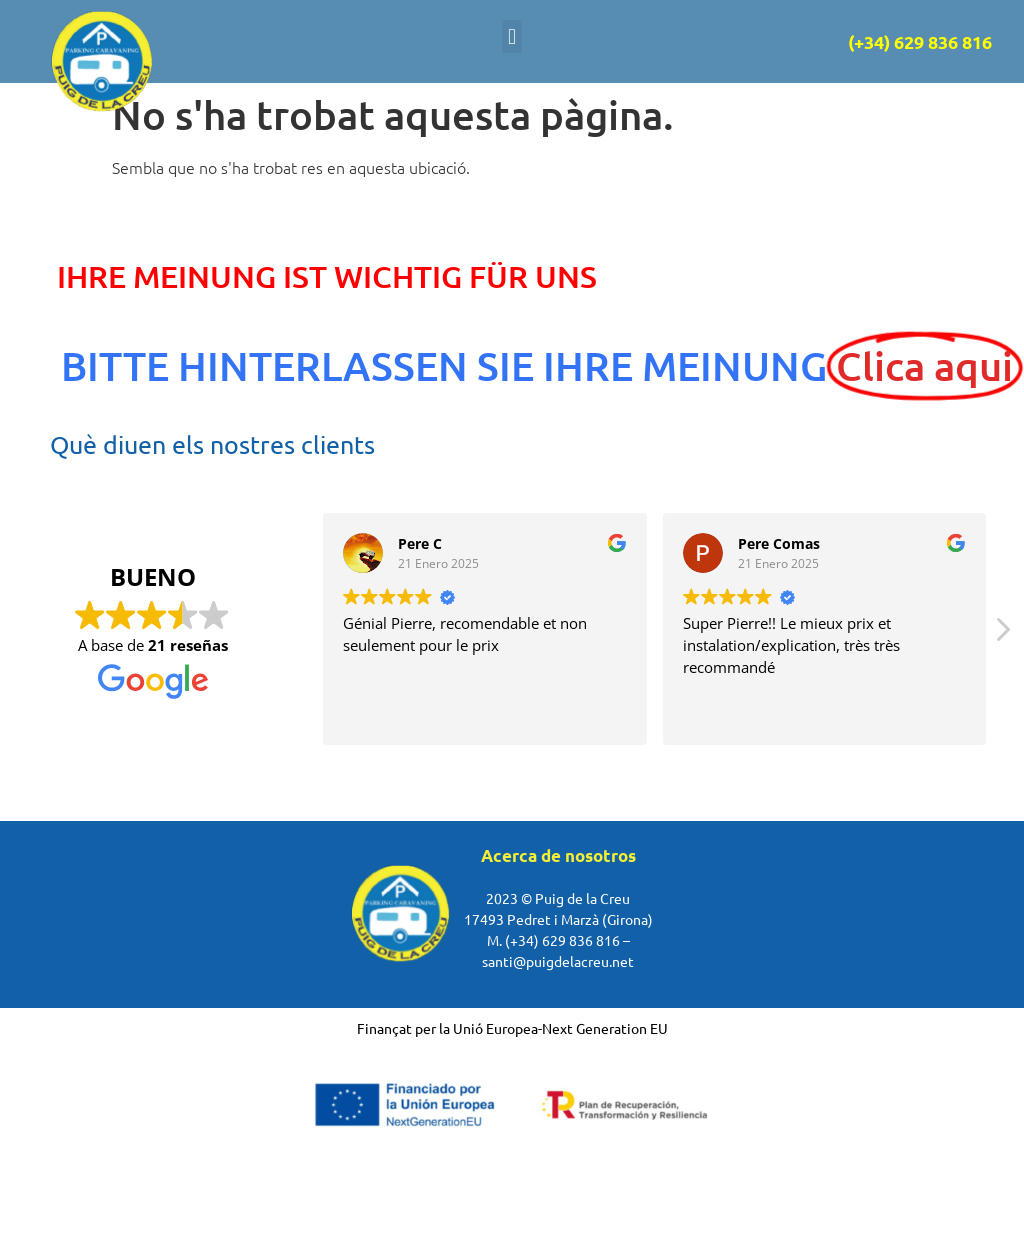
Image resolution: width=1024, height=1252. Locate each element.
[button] (511, 36)
